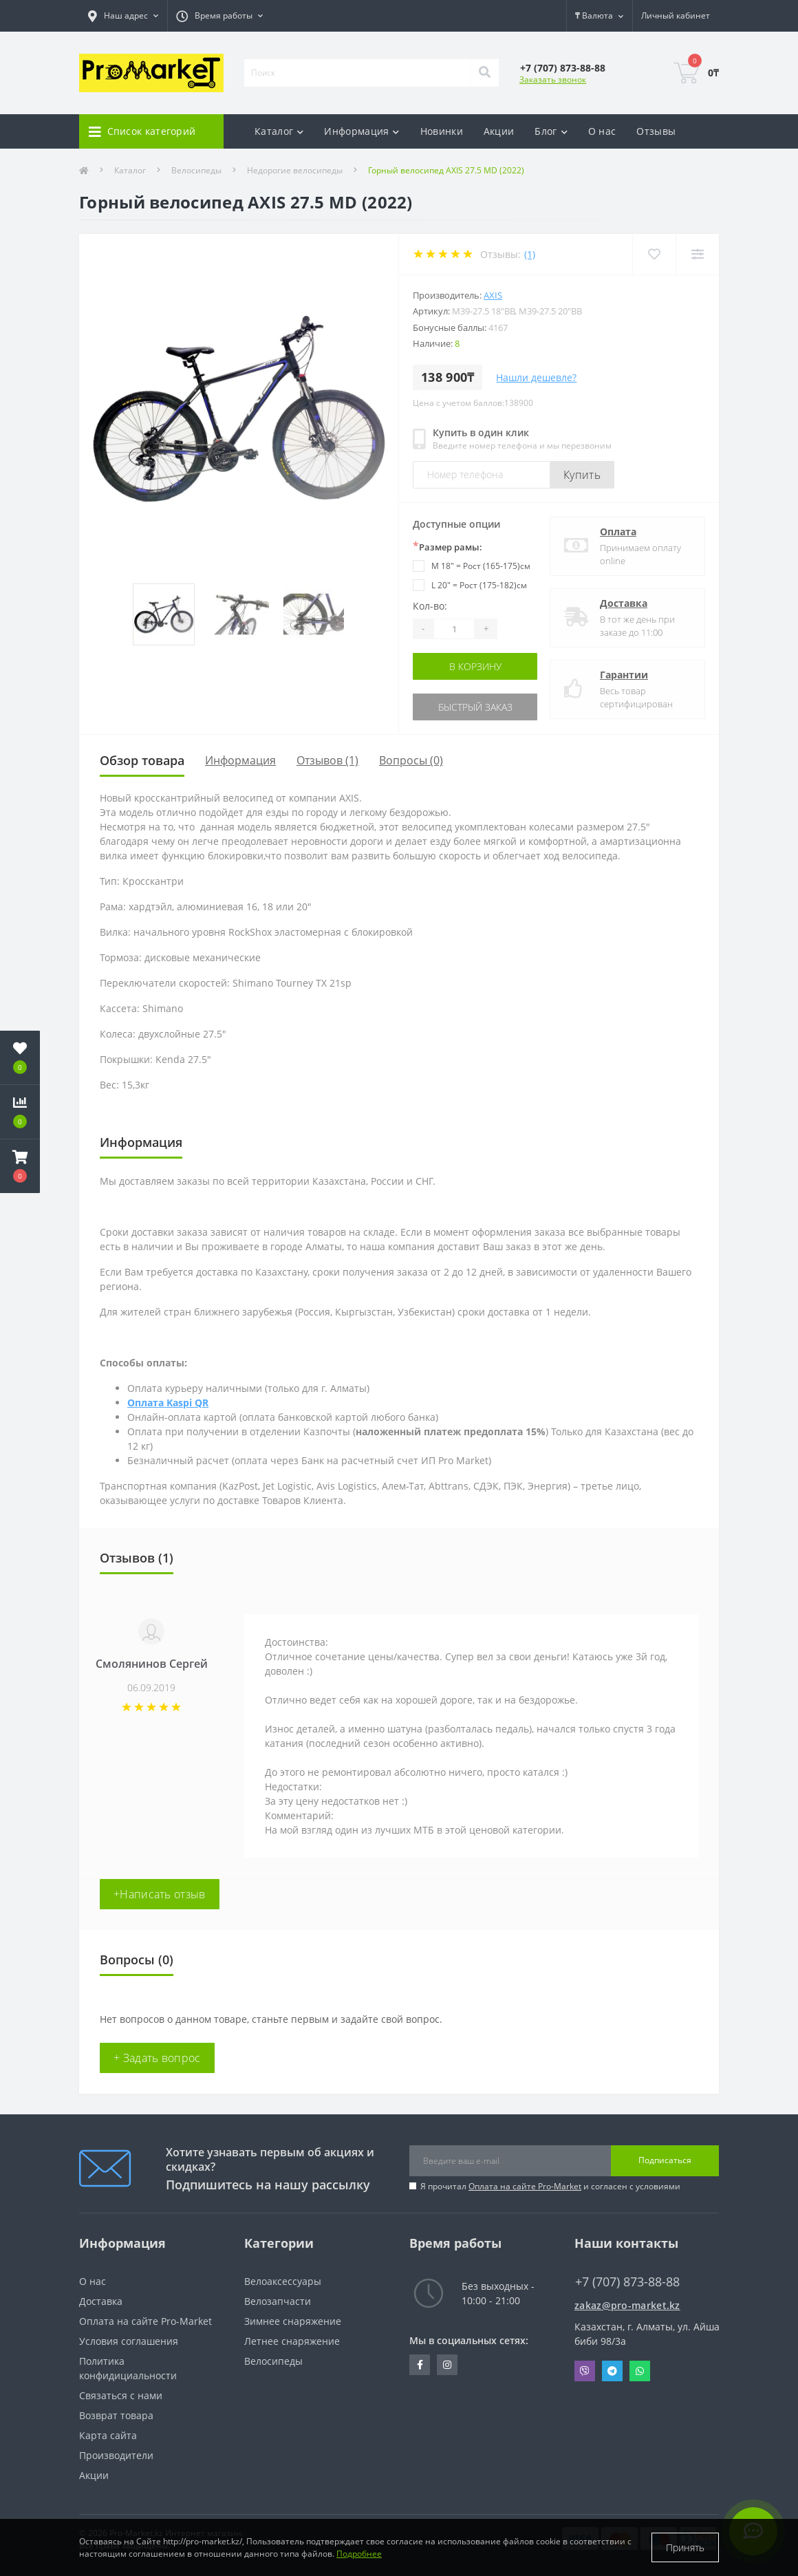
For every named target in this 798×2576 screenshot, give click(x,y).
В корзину (475, 666)
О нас (602, 131)
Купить (582, 474)
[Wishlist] (654, 254)
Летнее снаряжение (292, 2341)
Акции (499, 131)
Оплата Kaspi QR (167, 1402)
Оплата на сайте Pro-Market (524, 2186)
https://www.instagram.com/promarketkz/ (447, 2365)
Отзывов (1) (327, 760)
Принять (685, 2547)
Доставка (623, 603)
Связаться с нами (120, 2395)
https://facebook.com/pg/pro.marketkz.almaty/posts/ (420, 2365)
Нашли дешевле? (536, 377)
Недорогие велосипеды (295, 170)
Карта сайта (108, 2435)
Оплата (618, 531)
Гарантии (624, 674)
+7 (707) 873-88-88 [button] (627, 2282)
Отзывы (656, 131)
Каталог (130, 170)
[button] (20, 1166)
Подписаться (664, 2160)
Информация (240, 760)
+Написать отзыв (160, 1894)
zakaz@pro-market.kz (627, 2305)
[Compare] (697, 254)
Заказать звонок (552, 79)
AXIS (493, 295)
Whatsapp (640, 2371)
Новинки (441, 131)
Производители (116, 2455)
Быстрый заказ (475, 706)
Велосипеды (196, 170)
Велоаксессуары (282, 2281)
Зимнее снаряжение (292, 2321)
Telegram (612, 2371)
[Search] (484, 73)
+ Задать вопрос (157, 2057)
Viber (585, 2371)
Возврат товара (116, 2415)
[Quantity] (454, 629)
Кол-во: (430, 605)
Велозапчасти (277, 2301)
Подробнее (359, 2553)
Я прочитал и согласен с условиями (550, 2186)
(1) (529, 254)
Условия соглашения (128, 2341)
